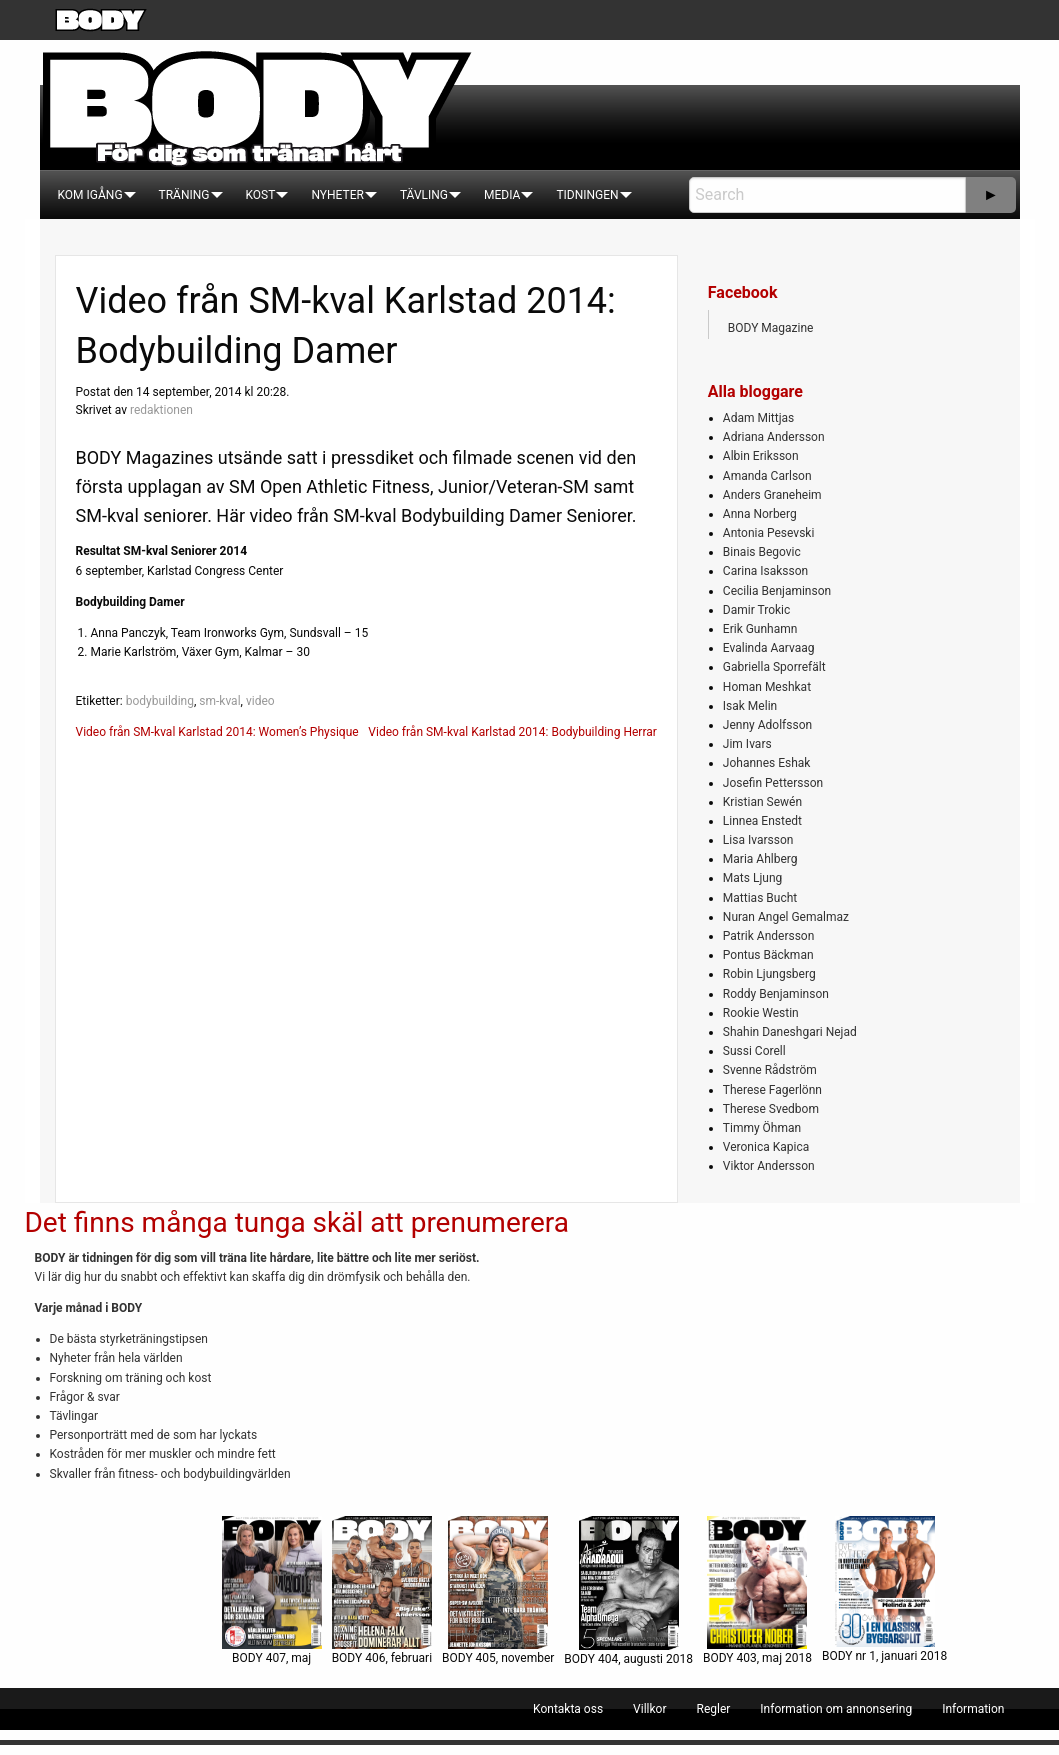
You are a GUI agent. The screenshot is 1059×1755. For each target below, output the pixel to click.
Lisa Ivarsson (758, 840)
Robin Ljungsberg (769, 974)
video (260, 701)
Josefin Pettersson (773, 783)
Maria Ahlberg (760, 859)
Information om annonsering (836, 1709)
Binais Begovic (762, 552)
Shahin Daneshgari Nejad (790, 1032)
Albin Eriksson (761, 456)
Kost (261, 195)
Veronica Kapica (766, 1147)
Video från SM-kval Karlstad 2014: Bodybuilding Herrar (512, 732)
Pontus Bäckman (768, 955)
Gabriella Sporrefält (774, 667)
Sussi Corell (754, 1051)
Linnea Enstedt (762, 821)
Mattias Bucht (760, 898)
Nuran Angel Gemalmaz (786, 917)
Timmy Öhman (762, 1128)
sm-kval (219, 701)
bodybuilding (160, 701)
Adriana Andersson (774, 437)
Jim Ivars (747, 744)
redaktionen (161, 410)
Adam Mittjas (758, 418)
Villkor (649, 1709)
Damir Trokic (756, 610)
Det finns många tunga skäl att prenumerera (297, 1222)
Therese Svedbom (771, 1109)
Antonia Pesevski (769, 533)
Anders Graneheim (772, 495)
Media (502, 195)
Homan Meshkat (767, 687)
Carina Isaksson (765, 571)
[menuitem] (90, 195)
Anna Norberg (760, 514)
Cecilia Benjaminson (777, 591)
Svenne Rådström (770, 1070)
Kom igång (90, 195)
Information (973, 1709)
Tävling (424, 195)
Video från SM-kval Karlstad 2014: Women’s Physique (217, 732)
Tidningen (587, 195)
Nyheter (337, 195)
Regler (713, 1709)
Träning (184, 195)
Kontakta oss (568, 1709)
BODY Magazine (771, 328)
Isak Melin (750, 706)
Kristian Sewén (762, 802)
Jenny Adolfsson (767, 725)
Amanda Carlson (767, 476)
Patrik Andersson (769, 936)
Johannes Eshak (767, 763)
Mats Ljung (752, 878)
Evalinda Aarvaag (769, 648)
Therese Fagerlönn (772, 1090)
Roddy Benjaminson (776, 994)
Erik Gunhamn (760, 629)
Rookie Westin (761, 1013)
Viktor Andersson (769, 1166)
